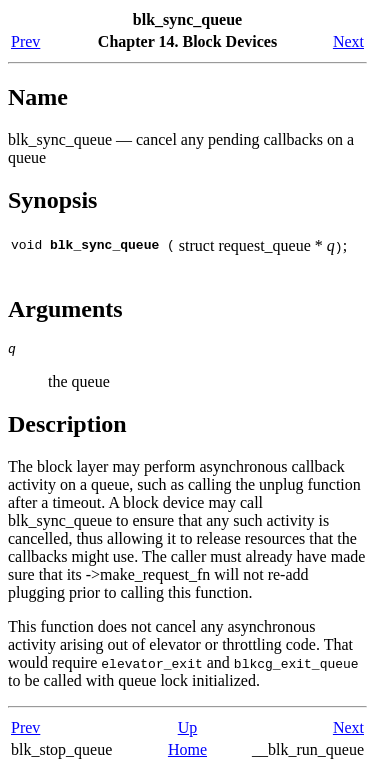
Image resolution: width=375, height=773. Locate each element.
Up (188, 730)
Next (348, 41)
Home (187, 752)
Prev (25, 41)
